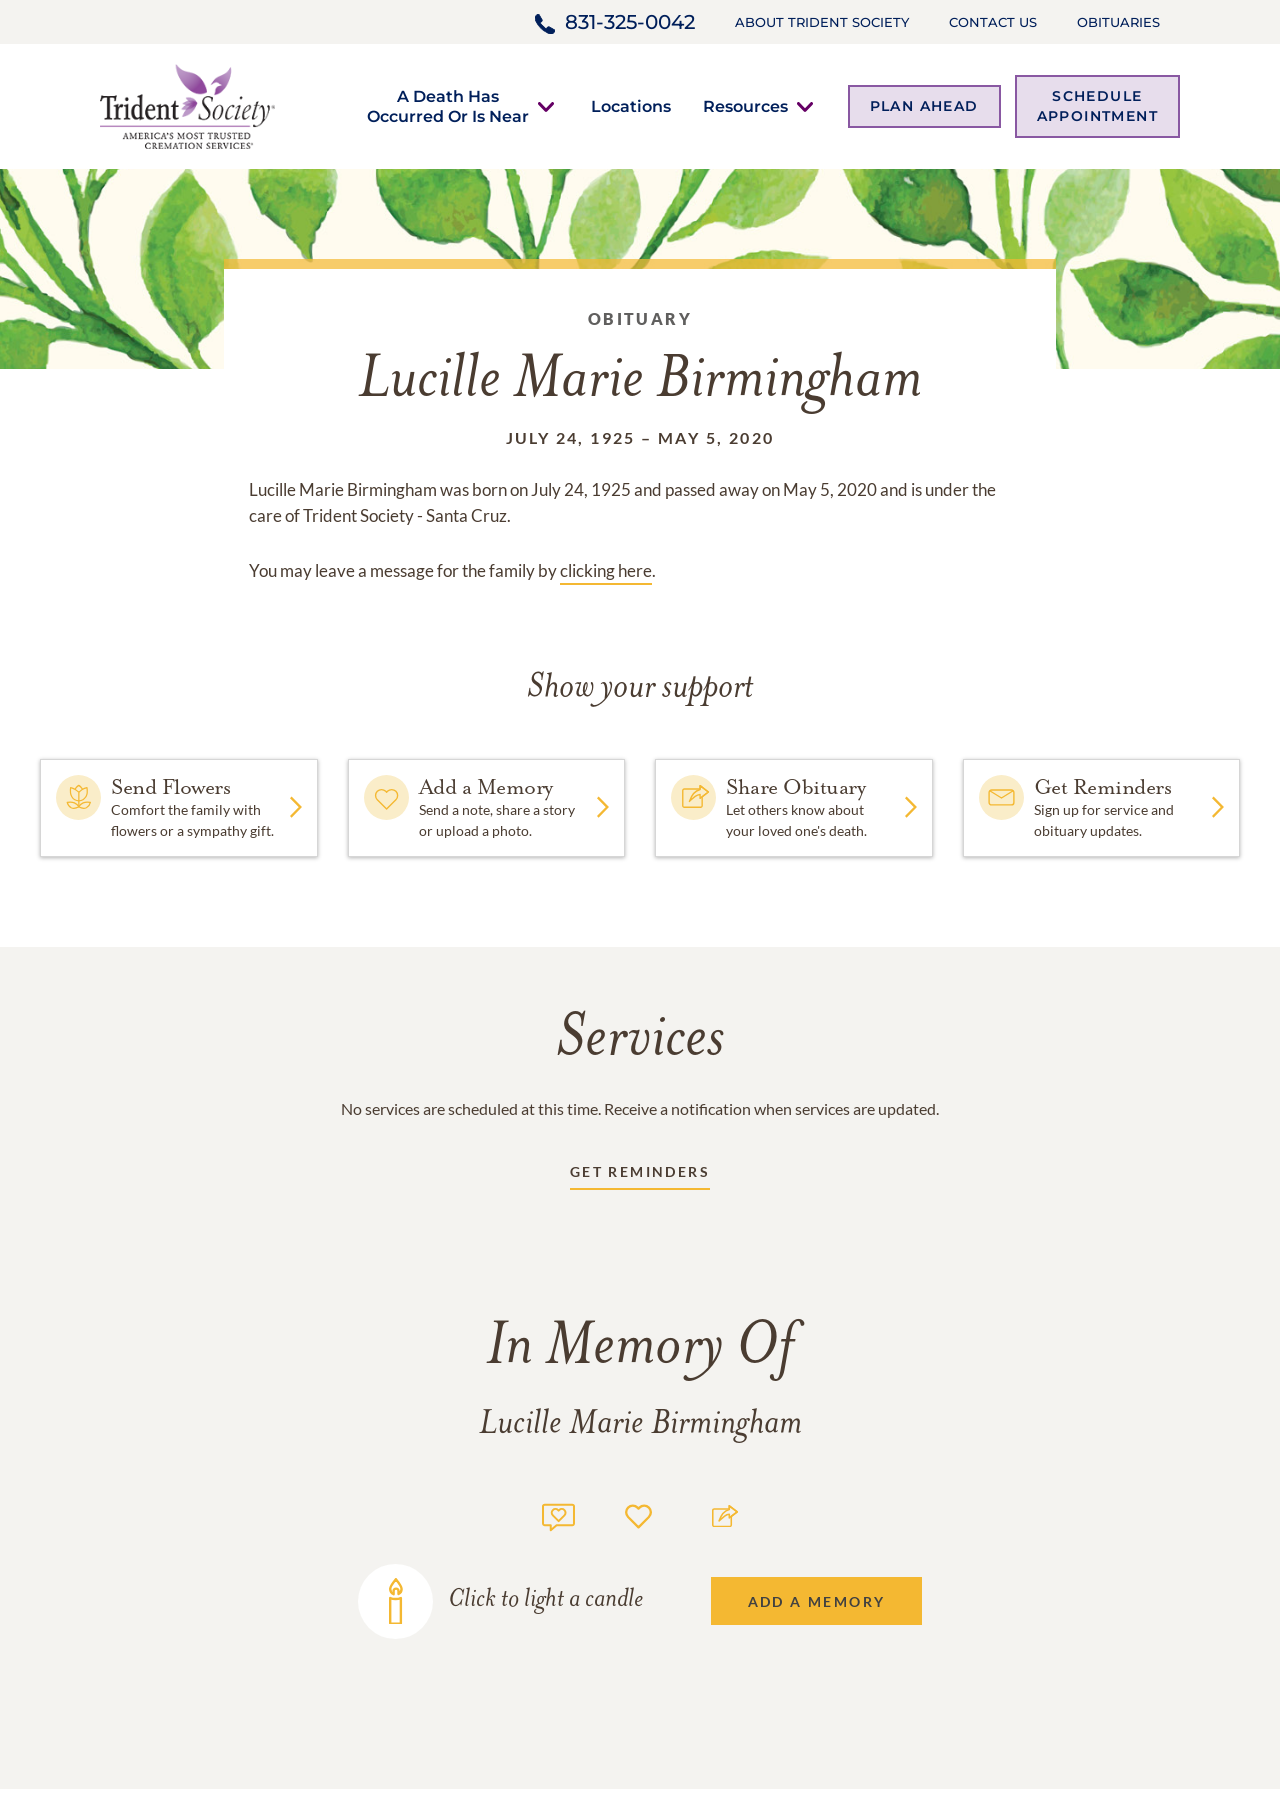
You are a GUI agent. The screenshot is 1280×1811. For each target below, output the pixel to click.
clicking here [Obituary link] (606, 570)
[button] (448, 106)
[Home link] (187, 104)
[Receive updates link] (640, 1175)
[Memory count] (558, 1514)
